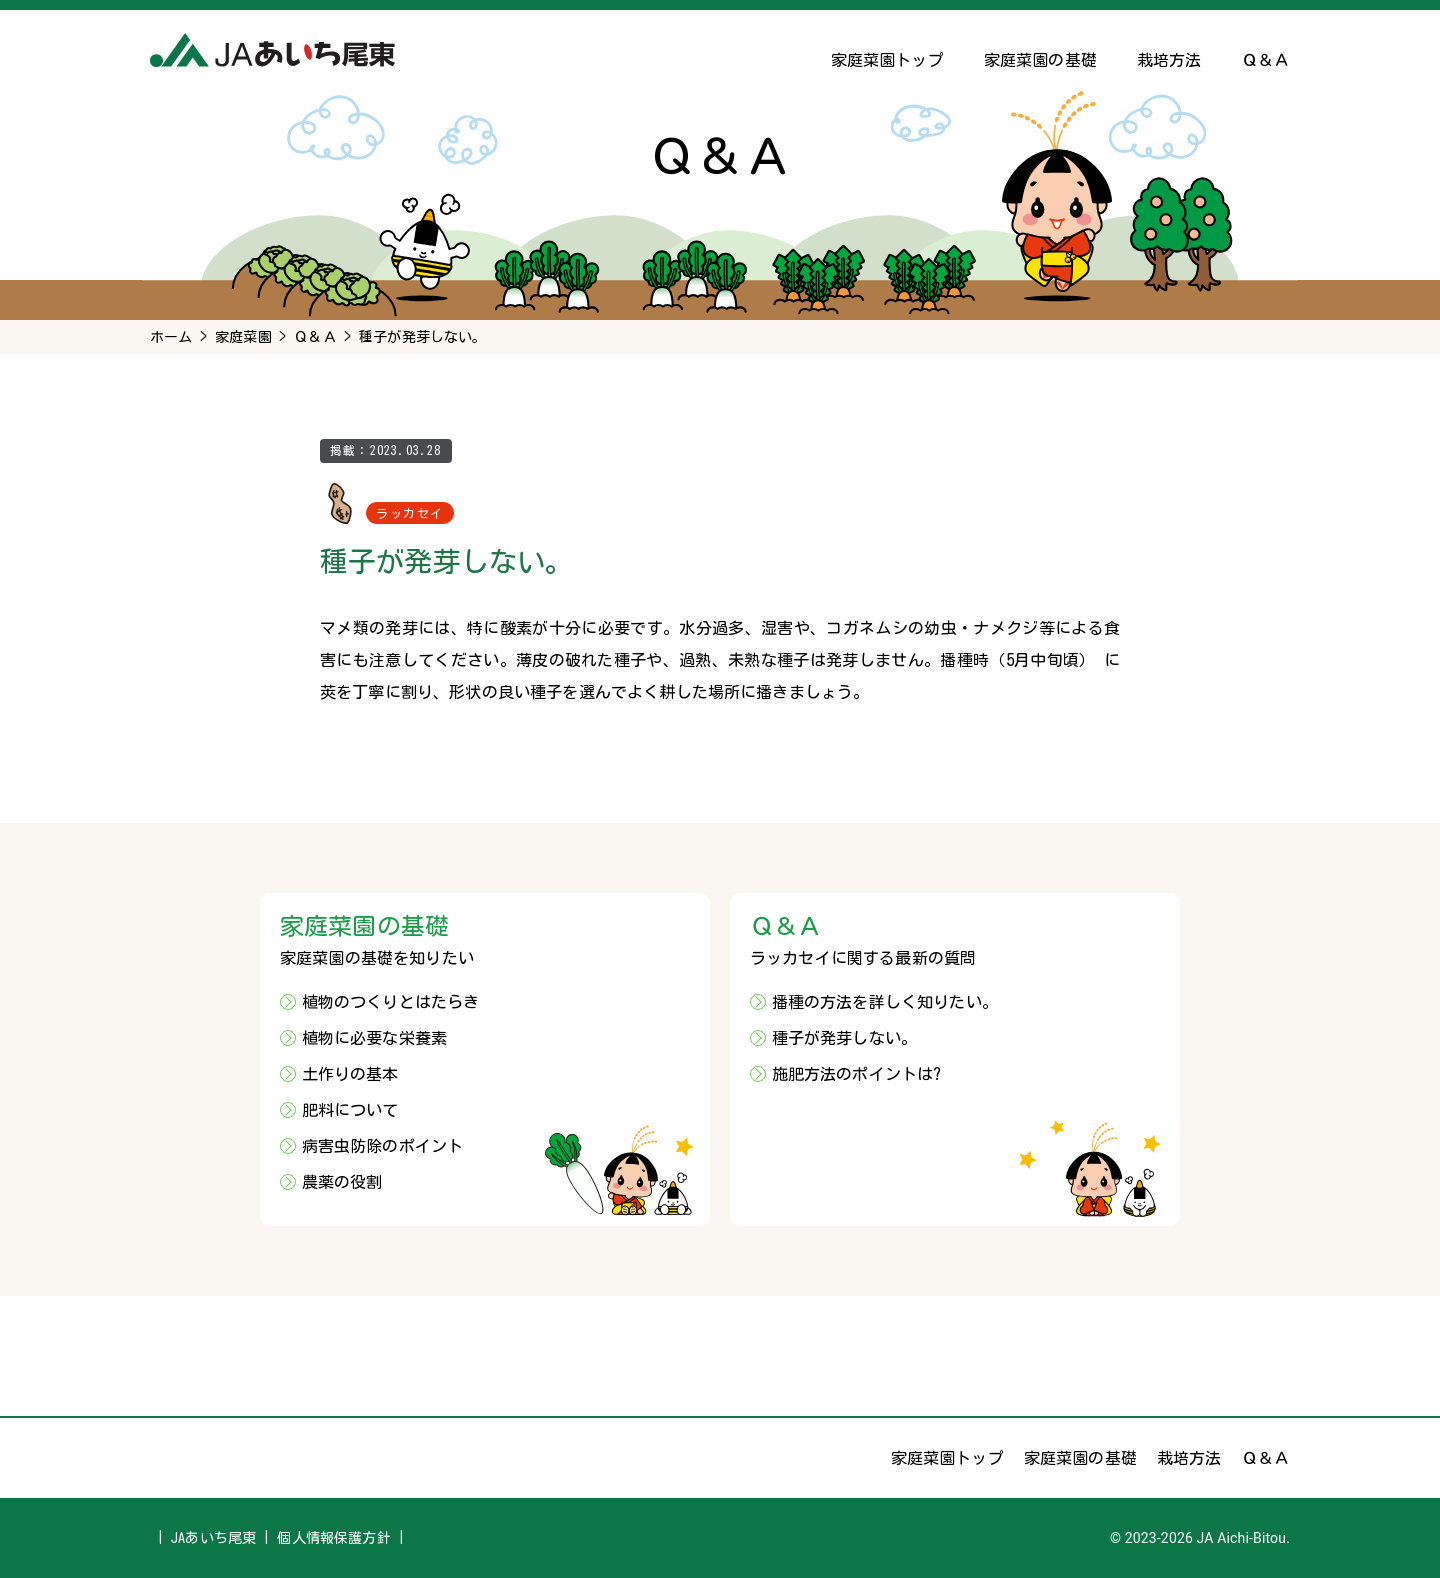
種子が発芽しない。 (844, 1038)
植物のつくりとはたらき (391, 1002)
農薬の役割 (342, 1182)
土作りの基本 (350, 1074)
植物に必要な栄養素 (374, 1038)
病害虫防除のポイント (383, 1146)
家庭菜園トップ (887, 60)
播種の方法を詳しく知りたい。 (885, 1002)
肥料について (350, 1110)
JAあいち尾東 (213, 1538)
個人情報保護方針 (333, 1538)
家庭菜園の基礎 (1040, 60)
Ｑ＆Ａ (1266, 60)
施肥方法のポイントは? (857, 1074)
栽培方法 (1169, 60)
